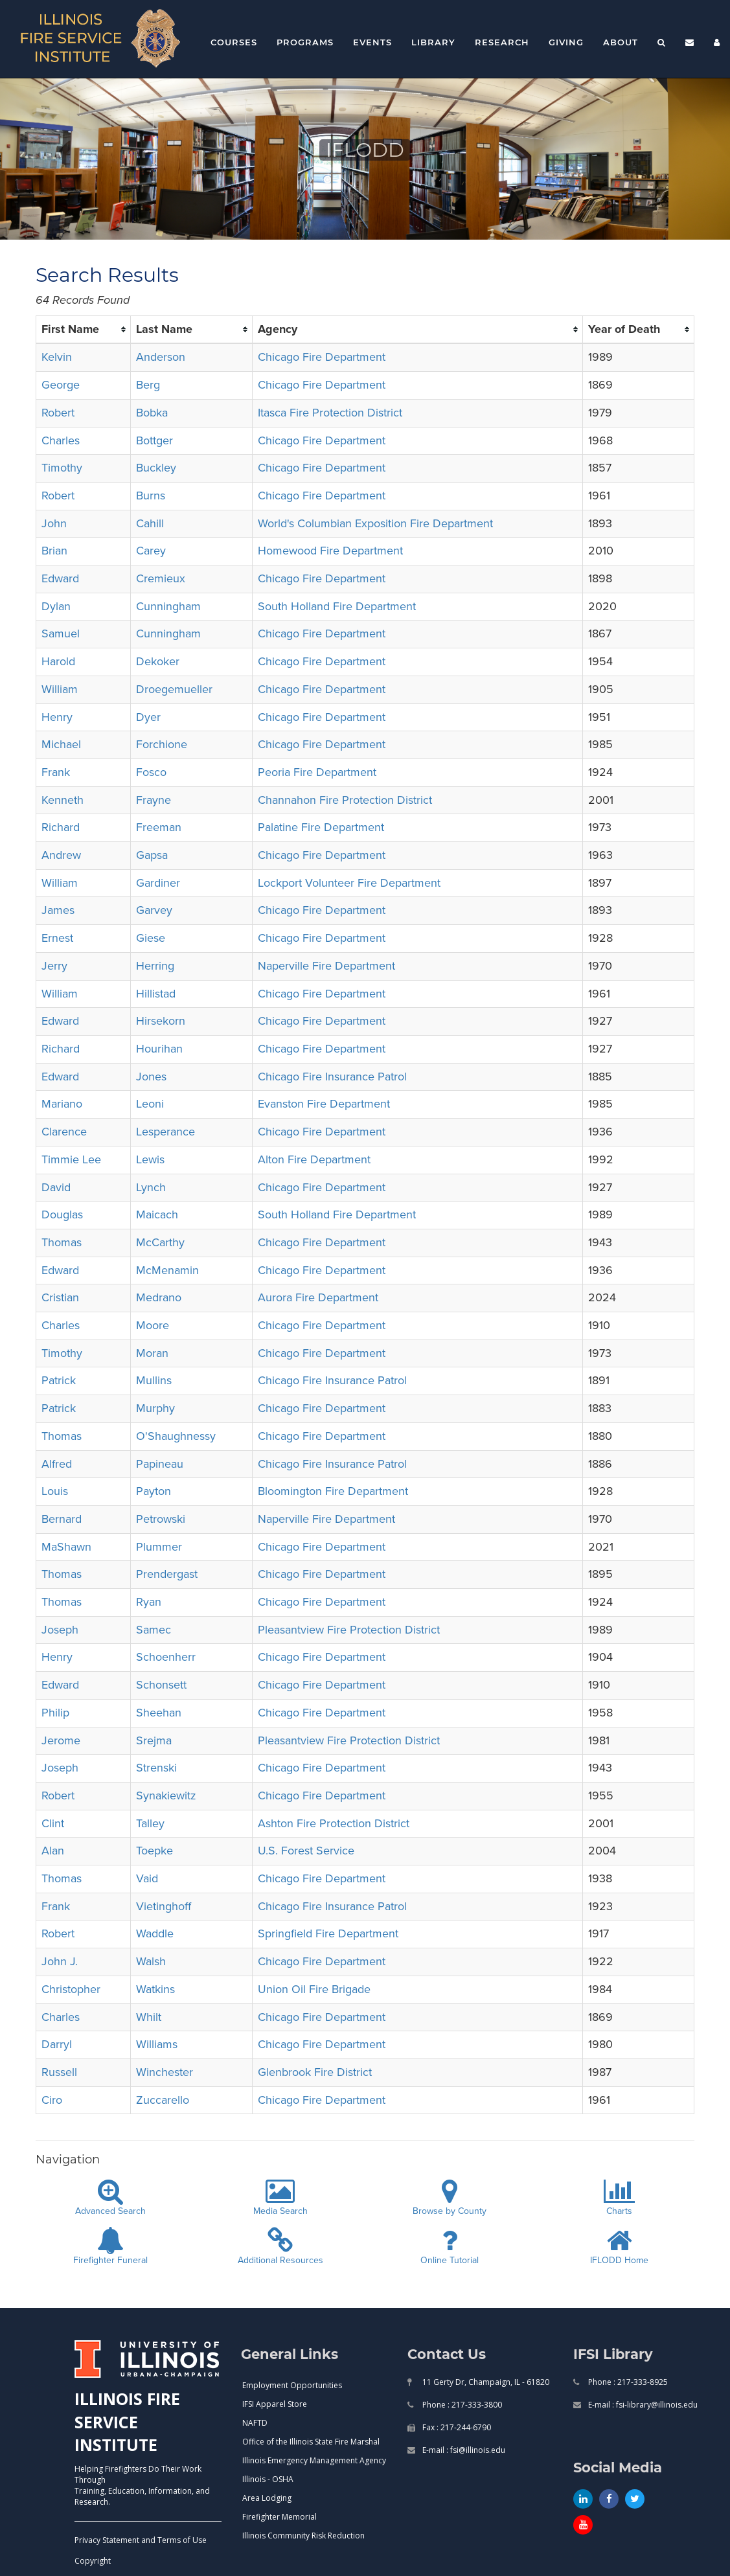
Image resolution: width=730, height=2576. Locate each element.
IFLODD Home (619, 2247)
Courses (234, 42)
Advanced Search (110, 2198)
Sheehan (158, 1712)
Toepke (154, 1850)
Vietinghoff (163, 1906)
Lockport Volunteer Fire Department (349, 882)
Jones (151, 1076)
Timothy (61, 467)
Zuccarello (162, 2100)
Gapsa (152, 855)
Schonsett (161, 1684)
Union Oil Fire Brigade (314, 1989)
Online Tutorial (449, 2247)
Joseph (59, 1629)
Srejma (154, 1740)
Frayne (153, 800)
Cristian (60, 1297)
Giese (150, 937)
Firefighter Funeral (110, 2247)
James (57, 910)
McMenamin (167, 1270)
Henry (57, 717)
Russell (59, 2072)
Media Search (280, 2198)
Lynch (151, 1187)
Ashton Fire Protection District (333, 1823)
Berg (148, 384)
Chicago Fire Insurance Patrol (332, 1076)
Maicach (157, 1214)
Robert (57, 412)
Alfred (56, 1463)
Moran (152, 1353)
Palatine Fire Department (321, 827)
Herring (155, 965)
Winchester (164, 2072)
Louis (54, 1491)
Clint (52, 1823)
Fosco (151, 772)
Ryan (148, 1601)
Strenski (156, 1767)
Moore (152, 1325)
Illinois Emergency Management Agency (314, 2460)
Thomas (61, 1242)
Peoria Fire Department (317, 772)
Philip (55, 1712)
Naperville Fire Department (326, 965)
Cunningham (168, 606)
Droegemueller (174, 689)
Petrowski (160, 1518)
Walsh (151, 1961)
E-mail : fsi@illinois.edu (462, 2450)
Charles (60, 440)
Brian (54, 550)
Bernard (61, 1518)
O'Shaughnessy (176, 1436)
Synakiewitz (166, 1795)
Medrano (158, 1297)
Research (502, 42)
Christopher (70, 1989)
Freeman (158, 827)
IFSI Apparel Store (274, 2404)
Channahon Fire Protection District (345, 800)
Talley (150, 1823)
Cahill (150, 523)
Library (433, 42)
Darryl (56, 2044)
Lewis (150, 1159)
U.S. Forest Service (306, 1850)
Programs (305, 42)
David (56, 1187)
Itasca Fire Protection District (330, 412)
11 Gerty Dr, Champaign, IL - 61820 (484, 2382)
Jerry (54, 965)
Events (372, 42)
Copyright (92, 2560)
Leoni (150, 1103)
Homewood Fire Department (330, 550)
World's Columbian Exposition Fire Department (375, 523)
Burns (150, 495)
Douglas (62, 1214)
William (59, 689)
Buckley (156, 467)
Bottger (154, 440)
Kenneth (62, 800)
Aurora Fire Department (318, 1297)
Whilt (148, 2017)
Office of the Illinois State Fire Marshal (311, 2441)
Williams (156, 2044)
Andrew (61, 855)
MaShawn (66, 1546)
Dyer (148, 717)
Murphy (155, 1408)
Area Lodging (266, 2497)
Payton (153, 1491)
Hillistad (156, 993)
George (60, 384)
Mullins (154, 1380)
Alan (52, 1850)
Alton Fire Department (314, 1159)
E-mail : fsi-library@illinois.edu (642, 2404)
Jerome (60, 1740)
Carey (151, 550)
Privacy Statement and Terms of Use (140, 2540)
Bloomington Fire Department (333, 1491)
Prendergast (167, 1574)
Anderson (160, 356)
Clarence (64, 1131)
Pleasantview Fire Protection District (349, 1629)
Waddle (155, 1933)
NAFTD (255, 2422)
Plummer (159, 1546)
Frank (55, 772)
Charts (619, 2198)
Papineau (159, 1463)
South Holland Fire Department (337, 606)
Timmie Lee (71, 1159)
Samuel (60, 633)
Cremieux (160, 578)
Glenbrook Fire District (315, 2072)
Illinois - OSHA (267, 2479)
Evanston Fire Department (324, 1103)
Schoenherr (166, 1656)
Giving (566, 42)
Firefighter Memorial (279, 2516)
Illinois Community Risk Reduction (303, 2535)
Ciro (51, 2100)
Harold (58, 661)
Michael (61, 744)
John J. (59, 1961)
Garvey (154, 910)
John (54, 523)
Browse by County (449, 2198)
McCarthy (160, 1242)
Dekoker (157, 661)
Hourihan (159, 1048)
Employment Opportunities (292, 2385)
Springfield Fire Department (328, 1933)
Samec (153, 1629)
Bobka (152, 412)
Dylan (56, 606)
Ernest (57, 937)
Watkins (155, 1989)
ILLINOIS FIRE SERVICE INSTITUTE (127, 2422)
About (620, 42)
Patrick (58, 1380)
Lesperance (165, 1131)
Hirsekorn (160, 1020)
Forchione (161, 744)
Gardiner (158, 882)
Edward (60, 578)
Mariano (61, 1103)
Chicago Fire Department (321, 356)
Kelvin (56, 356)
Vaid (147, 1878)
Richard (60, 827)
